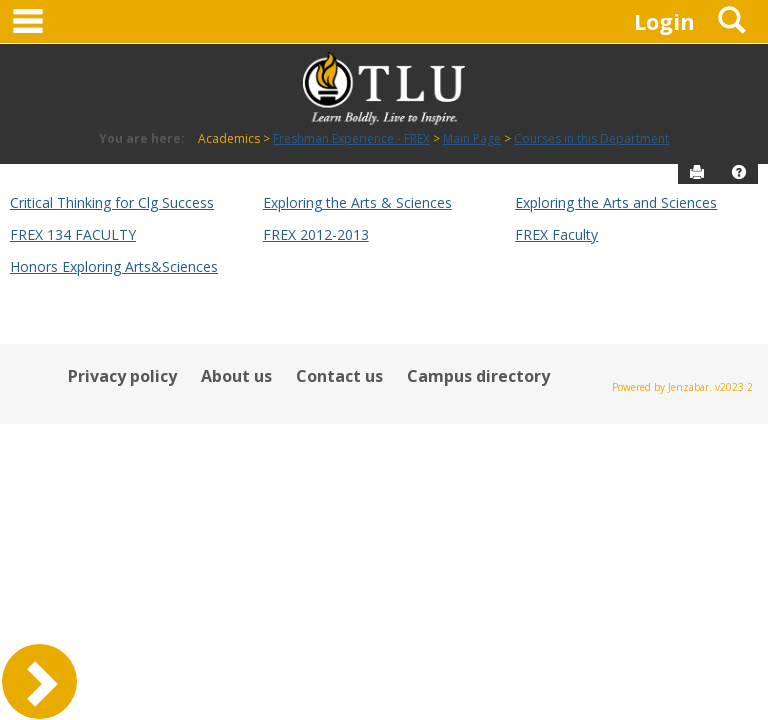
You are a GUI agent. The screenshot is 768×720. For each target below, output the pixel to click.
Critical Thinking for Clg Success (112, 202)
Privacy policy (122, 376)
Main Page (472, 138)
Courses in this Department (591, 138)
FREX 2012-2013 (316, 234)
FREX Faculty (556, 234)
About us (236, 376)
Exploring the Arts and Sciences (616, 202)
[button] (739, 172)
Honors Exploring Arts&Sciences (114, 266)
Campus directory (478, 376)
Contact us (339, 376)
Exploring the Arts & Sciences (357, 202)
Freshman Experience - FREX (351, 138)
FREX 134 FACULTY (73, 234)
